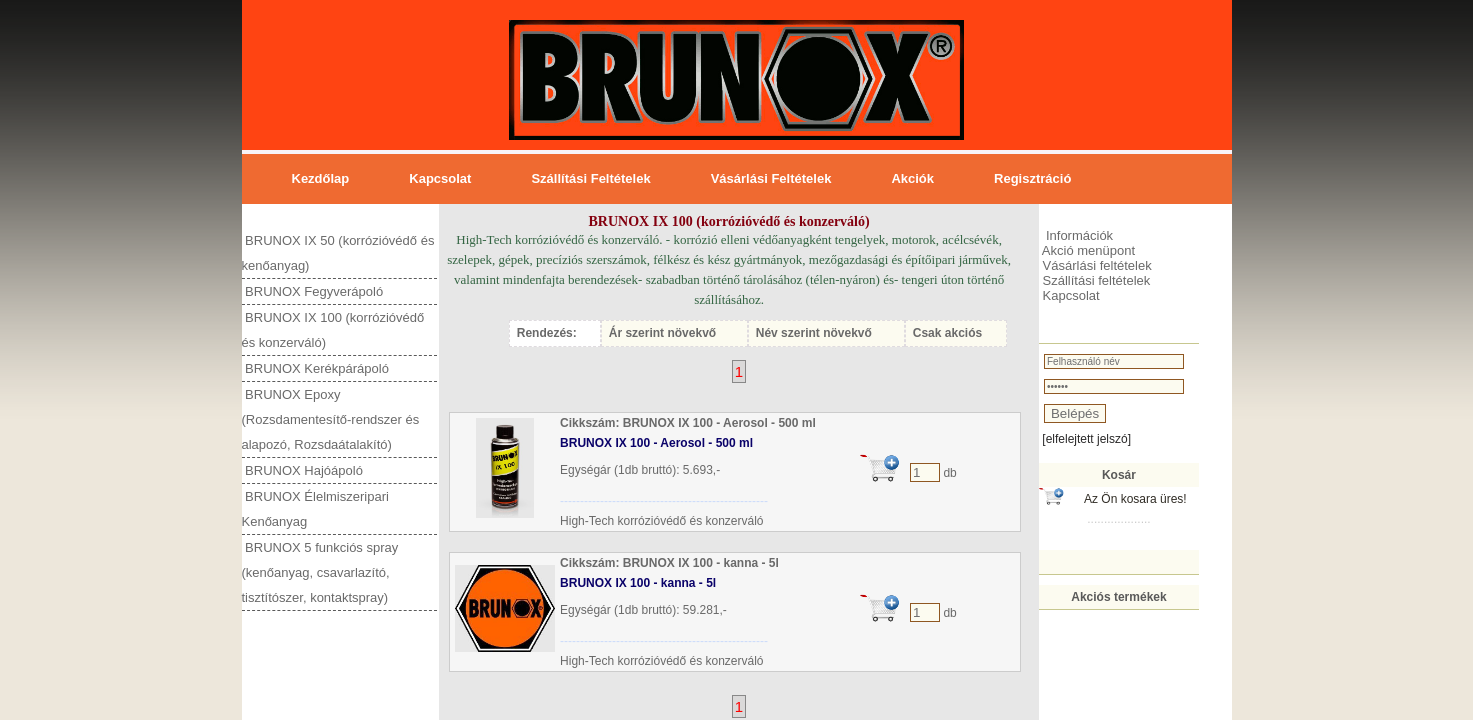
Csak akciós (947, 333)
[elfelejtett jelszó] (1086, 439)
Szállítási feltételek (590, 178)
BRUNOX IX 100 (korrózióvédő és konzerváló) (333, 330)
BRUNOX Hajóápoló (302, 470)
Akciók (912, 178)
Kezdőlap (321, 178)
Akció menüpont (1087, 250)
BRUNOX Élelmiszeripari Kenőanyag (315, 509)
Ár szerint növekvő (662, 333)
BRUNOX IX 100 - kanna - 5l (638, 583)
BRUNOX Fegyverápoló (313, 291)
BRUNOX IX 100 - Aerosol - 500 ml (656, 443)
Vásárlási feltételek (771, 178)
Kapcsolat (440, 178)
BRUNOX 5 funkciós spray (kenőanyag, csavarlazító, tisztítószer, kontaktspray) (320, 572)
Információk (1077, 235)
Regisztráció (1032, 178)
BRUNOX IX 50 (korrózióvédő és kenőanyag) (338, 253)
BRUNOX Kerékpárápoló (315, 368)
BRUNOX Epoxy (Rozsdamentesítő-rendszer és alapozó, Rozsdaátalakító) (331, 419)
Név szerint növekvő (814, 333)
